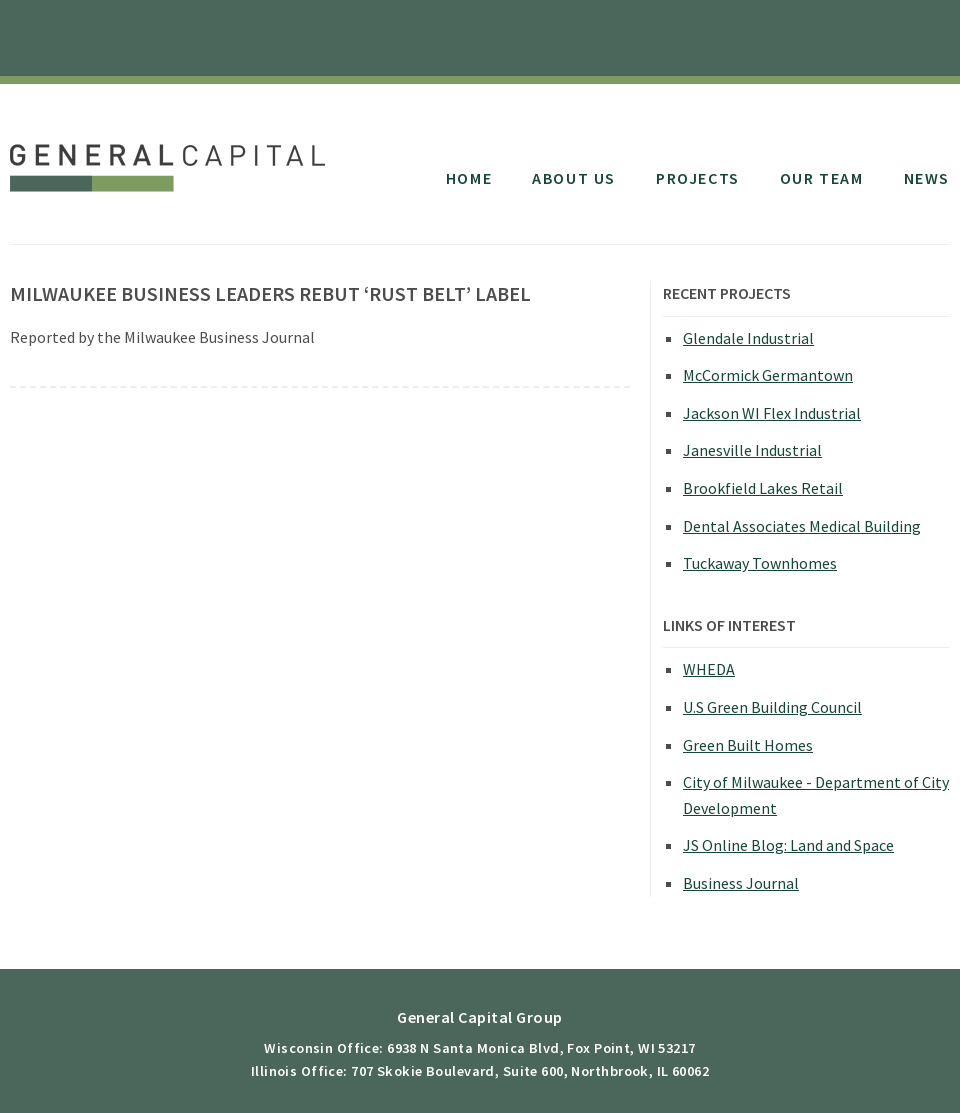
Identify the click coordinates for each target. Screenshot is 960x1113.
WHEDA (709, 669)
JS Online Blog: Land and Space (788, 845)
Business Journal (741, 883)
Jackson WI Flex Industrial (772, 413)
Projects (698, 178)
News (927, 178)
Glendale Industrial (748, 338)
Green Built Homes (748, 745)
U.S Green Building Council (772, 707)
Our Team (822, 178)
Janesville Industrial (752, 450)
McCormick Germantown (768, 375)
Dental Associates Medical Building (802, 526)
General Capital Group (172, 158)
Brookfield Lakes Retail (763, 488)
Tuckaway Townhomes (760, 563)
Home (469, 178)
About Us (574, 178)
